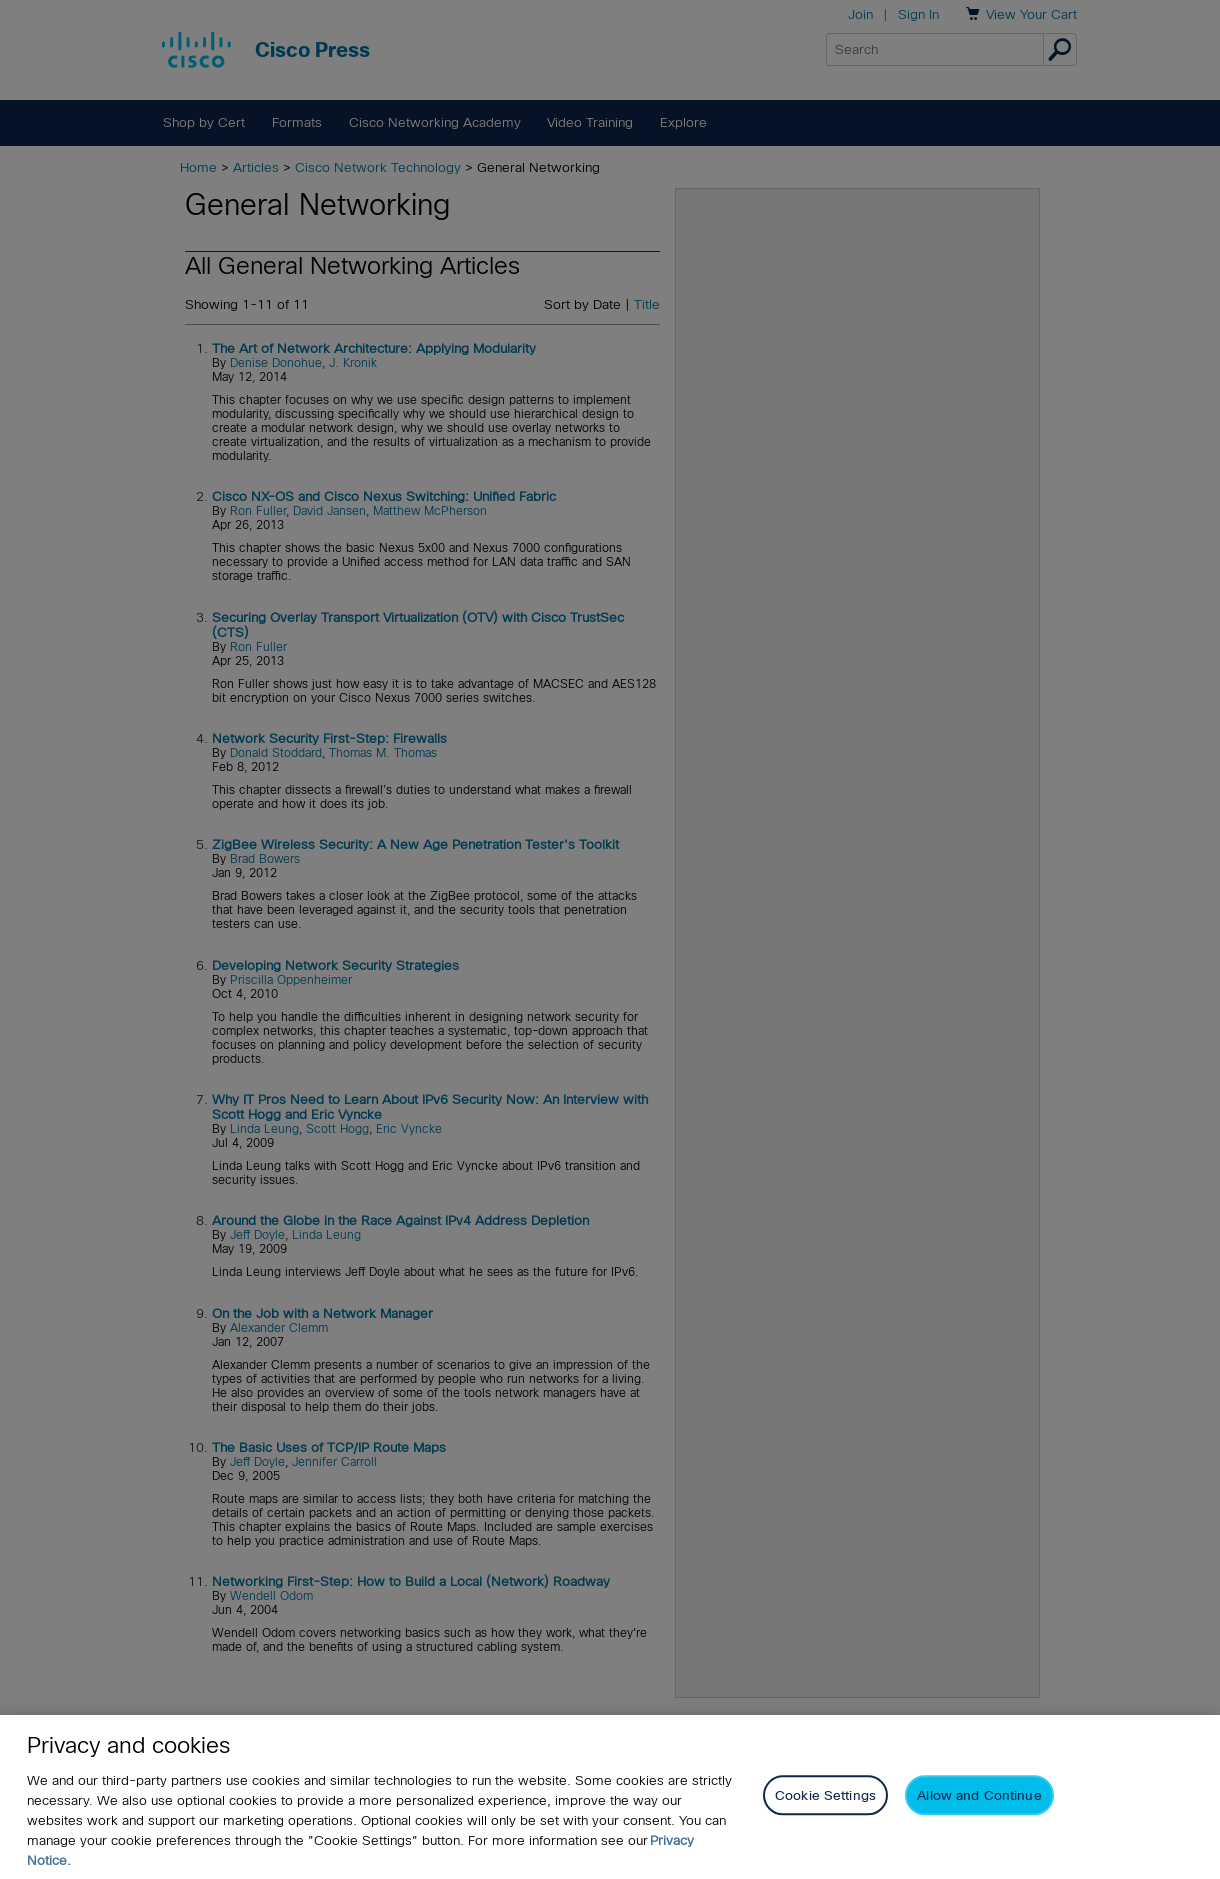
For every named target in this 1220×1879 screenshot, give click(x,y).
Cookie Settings (825, 1798)
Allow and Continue (979, 1798)
